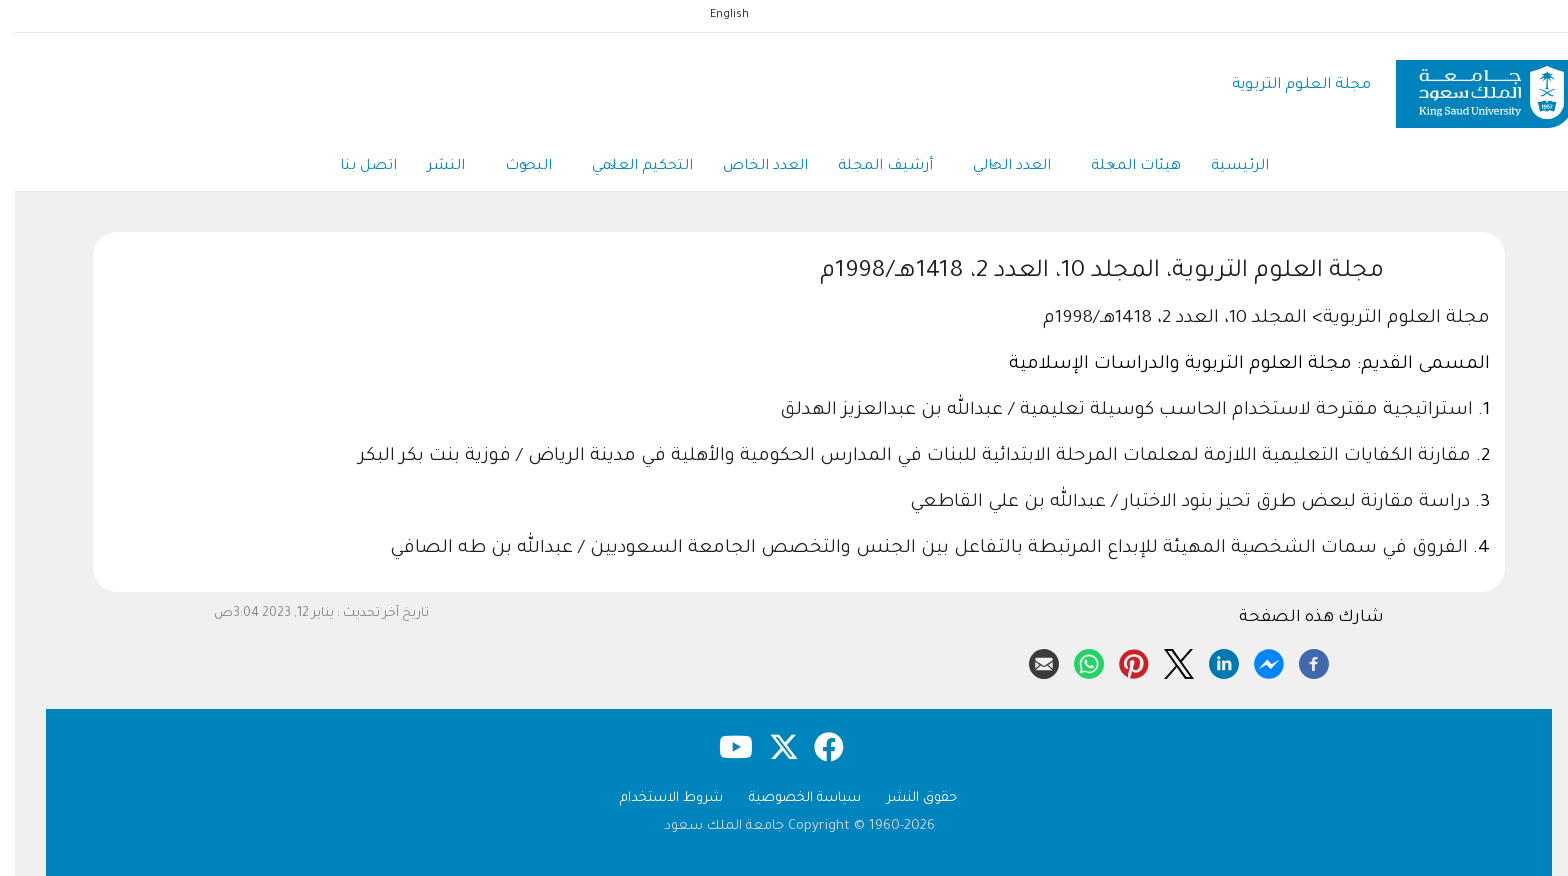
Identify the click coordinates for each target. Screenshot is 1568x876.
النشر (431, 167)
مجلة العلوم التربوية (1286, 85)
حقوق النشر (907, 798)
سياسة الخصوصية (790, 798)
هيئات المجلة (1121, 168)
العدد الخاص (750, 167)
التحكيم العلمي (627, 168)
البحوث (513, 168)
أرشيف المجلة (870, 167)
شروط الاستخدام (656, 798)
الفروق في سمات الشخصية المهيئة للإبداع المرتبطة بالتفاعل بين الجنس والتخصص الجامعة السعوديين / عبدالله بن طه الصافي (914, 549)
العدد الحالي (997, 168)
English (714, 15)
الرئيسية (1225, 167)
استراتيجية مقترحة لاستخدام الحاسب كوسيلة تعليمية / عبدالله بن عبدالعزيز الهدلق (1111, 411)
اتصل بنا (353, 167)
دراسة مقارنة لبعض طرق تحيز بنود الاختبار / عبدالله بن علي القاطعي (1177, 503)
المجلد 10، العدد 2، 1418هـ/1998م (1160, 319)
